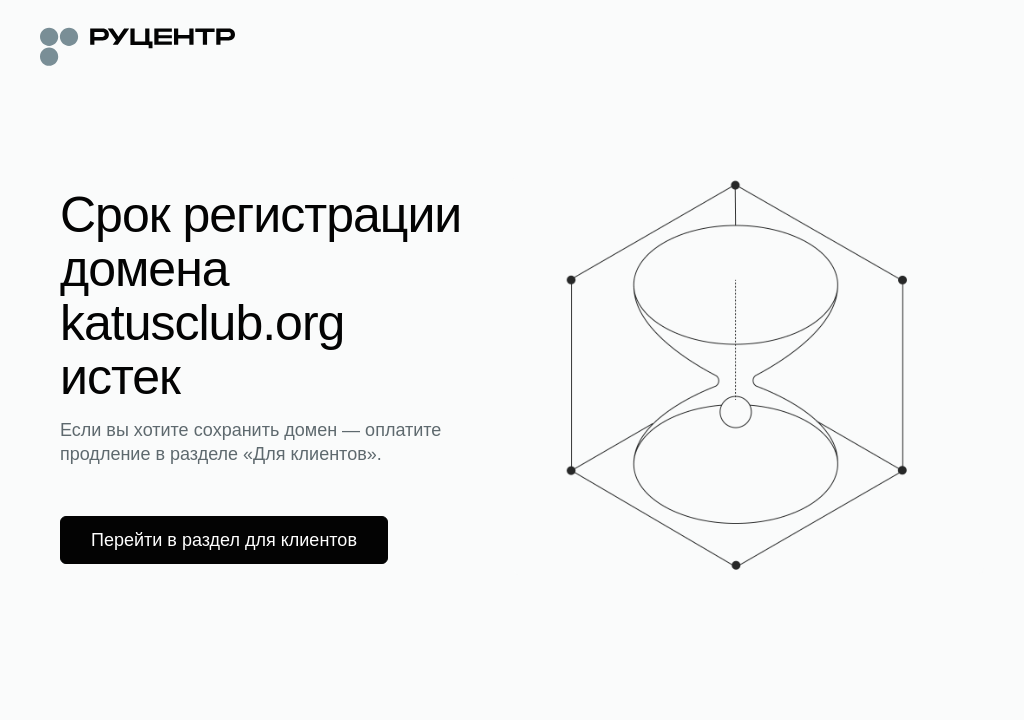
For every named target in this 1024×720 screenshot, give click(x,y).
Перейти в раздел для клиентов (224, 540)
